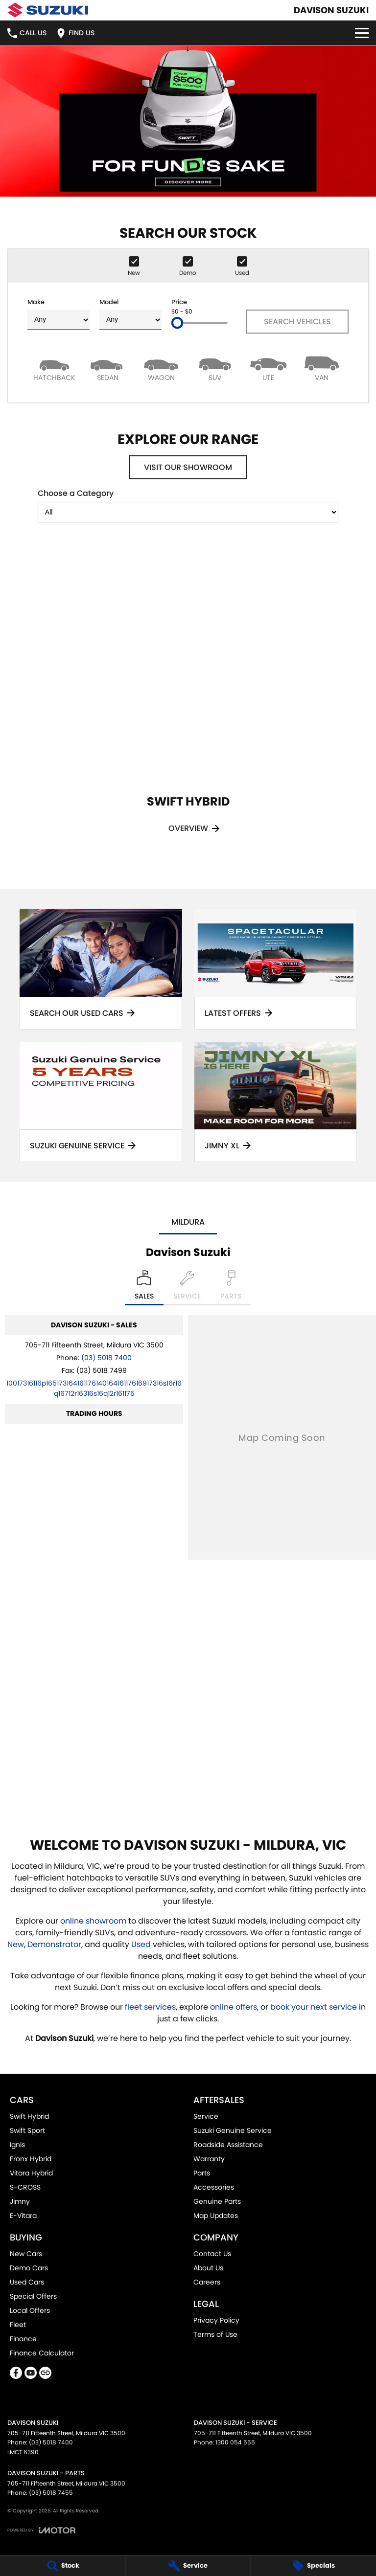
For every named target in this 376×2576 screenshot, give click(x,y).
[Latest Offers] (275, 969)
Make (58, 313)
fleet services (150, 2007)
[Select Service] (187, 1287)
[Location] (144, 1287)
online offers (233, 2007)
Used (142, 1944)
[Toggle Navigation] (362, 33)
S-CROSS (25, 2187)
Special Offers (33, 2296)
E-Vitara (23, 2215)
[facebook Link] (16, 2373)
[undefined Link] (45, 2373)
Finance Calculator (42, 2353)
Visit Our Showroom (188, 467)
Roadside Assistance (228, 2145)
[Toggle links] (41, 2530)
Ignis (17, 2145)
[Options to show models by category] (188, 512)
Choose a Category (188, 505)
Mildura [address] (188, 1222)
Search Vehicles (297, 321)
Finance (23, 2339)
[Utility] (268, 368)
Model (130, 313)
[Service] (187, 2565)
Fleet (18, 2325)
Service (205, 2116)
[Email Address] (94, 1388)
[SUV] (214, 368)
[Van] (322, 368)
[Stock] (62, 2565)
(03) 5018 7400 (106, 1358)
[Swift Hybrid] (188, 702)
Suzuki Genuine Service (232, 2130)
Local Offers (30, 2310)
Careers (206, 2282)
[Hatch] (54, 368)
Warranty (209, 2159)
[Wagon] (161, 368)
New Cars (26, 2254)
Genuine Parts (217, 2201)
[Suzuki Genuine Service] (101, 1102)
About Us (208, 2268)
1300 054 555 (235, 2442)
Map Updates (215, 2215)
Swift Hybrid (29, 2116)
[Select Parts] (231, 1287)
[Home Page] (47, 10)
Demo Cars (29, 2268)
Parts (201, 2173)
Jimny (20, 2201)
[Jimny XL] (275, 1102)
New (15, 1944)
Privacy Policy (216, 2320)
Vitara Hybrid (31, 2173)
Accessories (213, 2187)
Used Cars (27, 2282)
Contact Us (212, 2254)
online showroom (93, 1920)
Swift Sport (27, 2130)
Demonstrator (54, 1944)
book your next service (313, 2007)
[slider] (177, 323)
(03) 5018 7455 (51, 2492)
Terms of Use (215, 2334)
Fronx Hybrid (30, 2159)
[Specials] (313, 2565)
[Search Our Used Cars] (101, 969)
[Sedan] (107, 368)
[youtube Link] (30, 2373)
